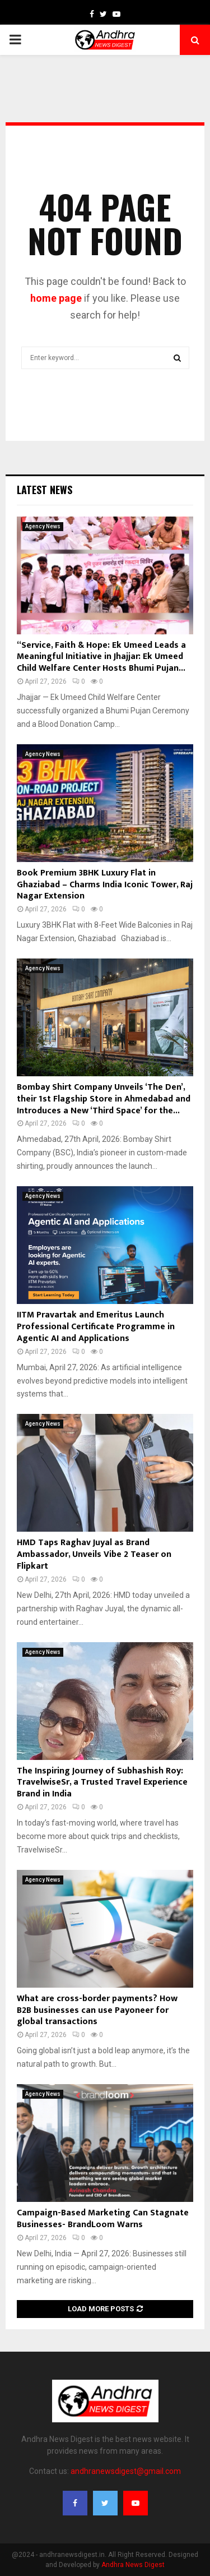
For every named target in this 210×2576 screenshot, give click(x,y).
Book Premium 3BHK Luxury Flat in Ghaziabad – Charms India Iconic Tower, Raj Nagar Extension (105, 884)
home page (56, 298)
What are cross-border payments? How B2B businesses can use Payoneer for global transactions (97, 2010)
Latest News (44, 489)
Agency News (42, 526)
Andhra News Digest (133, 2565)
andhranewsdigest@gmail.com (126, 2471)
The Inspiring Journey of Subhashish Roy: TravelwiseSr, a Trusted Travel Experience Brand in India (102, 1782)
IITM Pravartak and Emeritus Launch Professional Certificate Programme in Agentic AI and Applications (96, 1326)
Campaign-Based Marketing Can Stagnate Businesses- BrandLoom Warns (103, 2218)
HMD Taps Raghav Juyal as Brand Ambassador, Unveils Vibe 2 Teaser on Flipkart (94, 1554)
